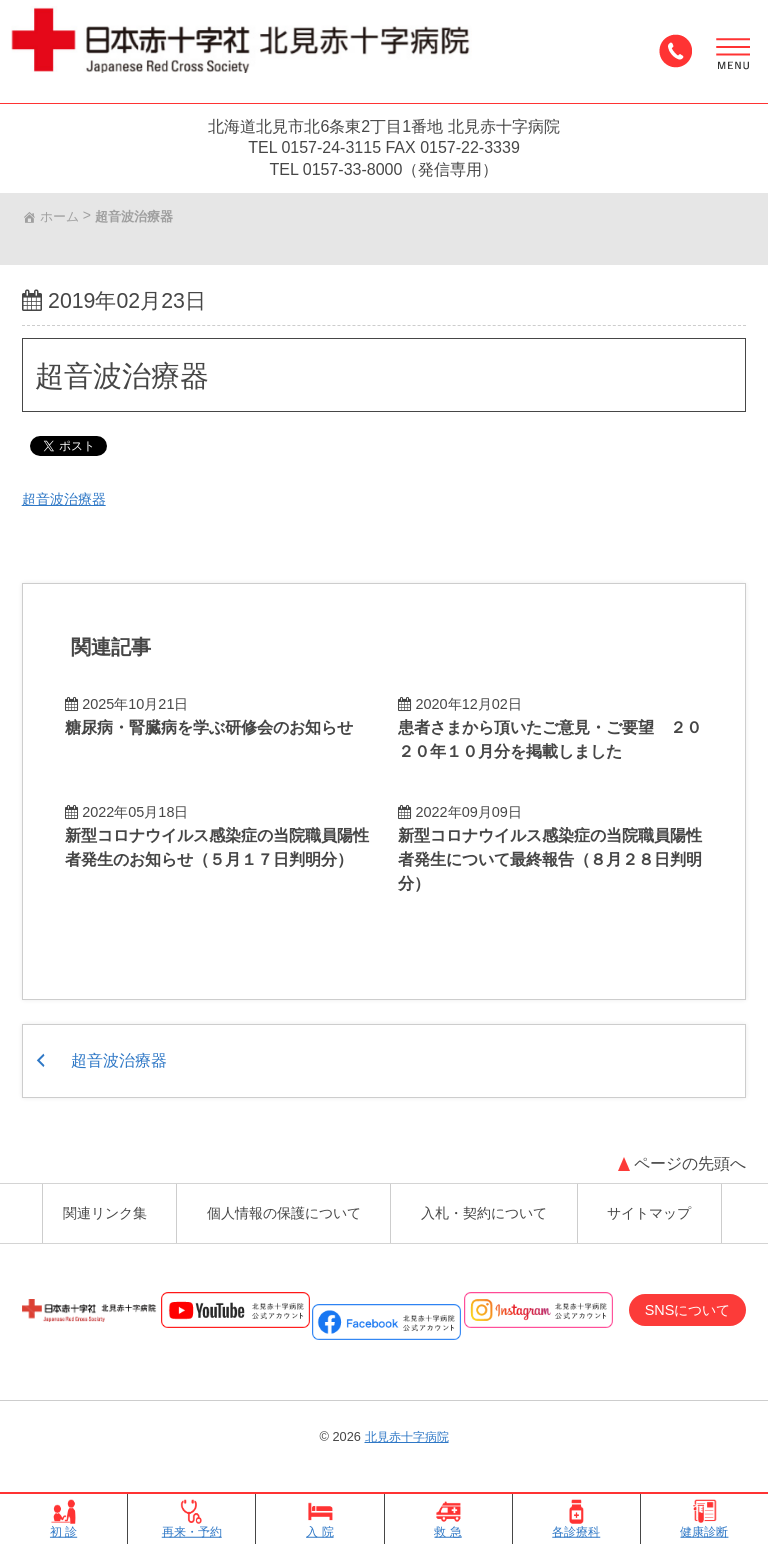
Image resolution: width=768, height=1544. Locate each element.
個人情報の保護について (279, 1203)
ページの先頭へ (688, 1147)
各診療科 (576, 1519)
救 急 (448, 1519)
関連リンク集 (91, 1203)
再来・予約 (191, 1519)
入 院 (320, 1519)
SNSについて (679, 1305)
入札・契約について (491, 1203)
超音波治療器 (133, 382)
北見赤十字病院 (406, 1433)
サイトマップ (663, 1203)
